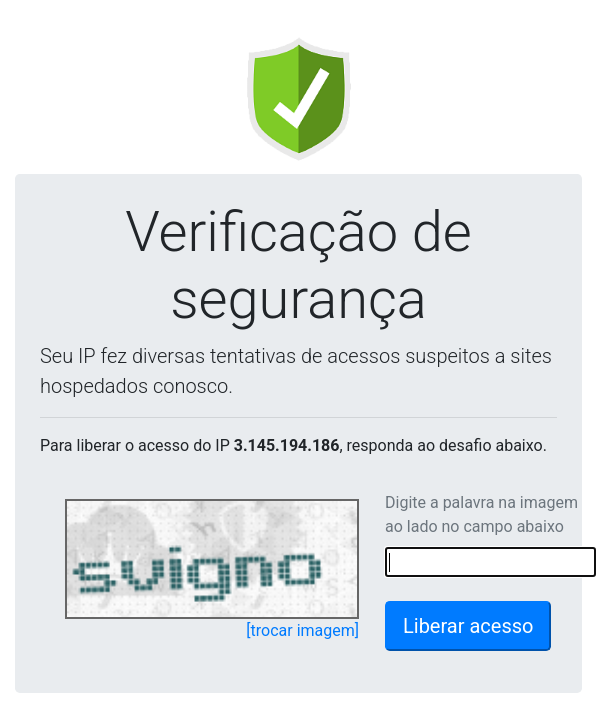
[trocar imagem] (302, 630)
